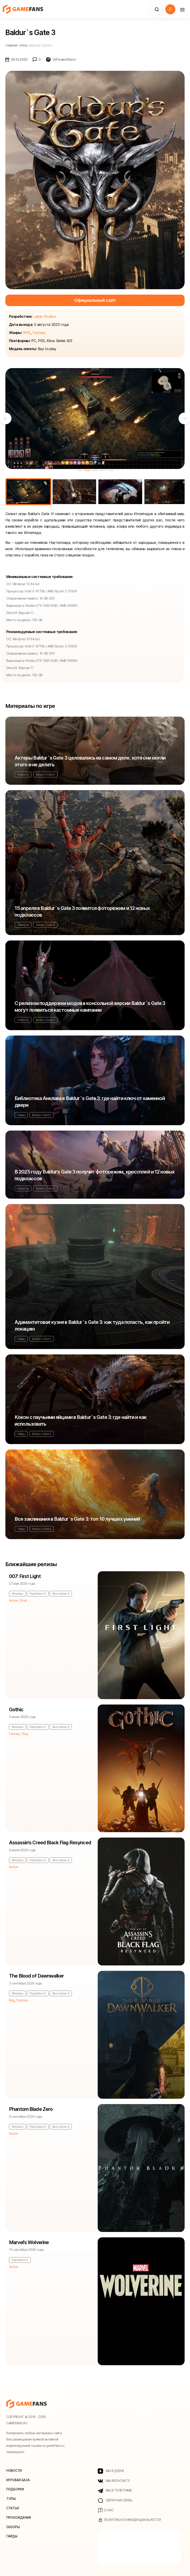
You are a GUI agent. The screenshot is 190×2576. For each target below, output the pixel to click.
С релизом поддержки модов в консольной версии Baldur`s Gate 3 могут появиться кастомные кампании (90, 1006)
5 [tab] (110, 470)
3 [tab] (95, 470)
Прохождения (18, 2518)
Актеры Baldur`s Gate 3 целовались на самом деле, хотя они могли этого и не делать (90, 761)
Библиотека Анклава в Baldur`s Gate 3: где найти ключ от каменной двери (90, 1101)
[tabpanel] (95, 418)
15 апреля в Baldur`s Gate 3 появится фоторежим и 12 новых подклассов (82, 911)
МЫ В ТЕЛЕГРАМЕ (115, 2491)
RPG (27, 332)
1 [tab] (80, 470)
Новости (23, 774)
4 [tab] (103, 470)
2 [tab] (87, 470)
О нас (105, 2510)
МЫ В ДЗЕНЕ (111, 2471)
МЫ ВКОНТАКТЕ (114, 2481)
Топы (11, 2499)
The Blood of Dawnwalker (37, 1976)
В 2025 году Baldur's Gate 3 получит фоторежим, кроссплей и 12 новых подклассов (95, 1175)
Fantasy (39, 332)
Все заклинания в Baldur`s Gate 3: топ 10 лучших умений (77, 1519)
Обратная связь (115, 2500)
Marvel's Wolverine (29, 2242)
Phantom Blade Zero (31, 2109)
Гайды (21, 1115)
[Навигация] (182, 9)
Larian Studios (44, 316)
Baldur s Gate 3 (45, 774)
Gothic (16, 1710)
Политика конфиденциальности (129, 2520)
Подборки (15, 2489)
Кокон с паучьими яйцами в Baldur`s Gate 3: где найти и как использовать (80, 1420)
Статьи (12, 2508)
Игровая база (18, 2480)
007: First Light (25, 1576)
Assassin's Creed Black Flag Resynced (50, 1843)
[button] (157, 9)
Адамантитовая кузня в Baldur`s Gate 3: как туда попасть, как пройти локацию (92, 1325)
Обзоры (13, 2527)
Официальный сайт (95, 300)
